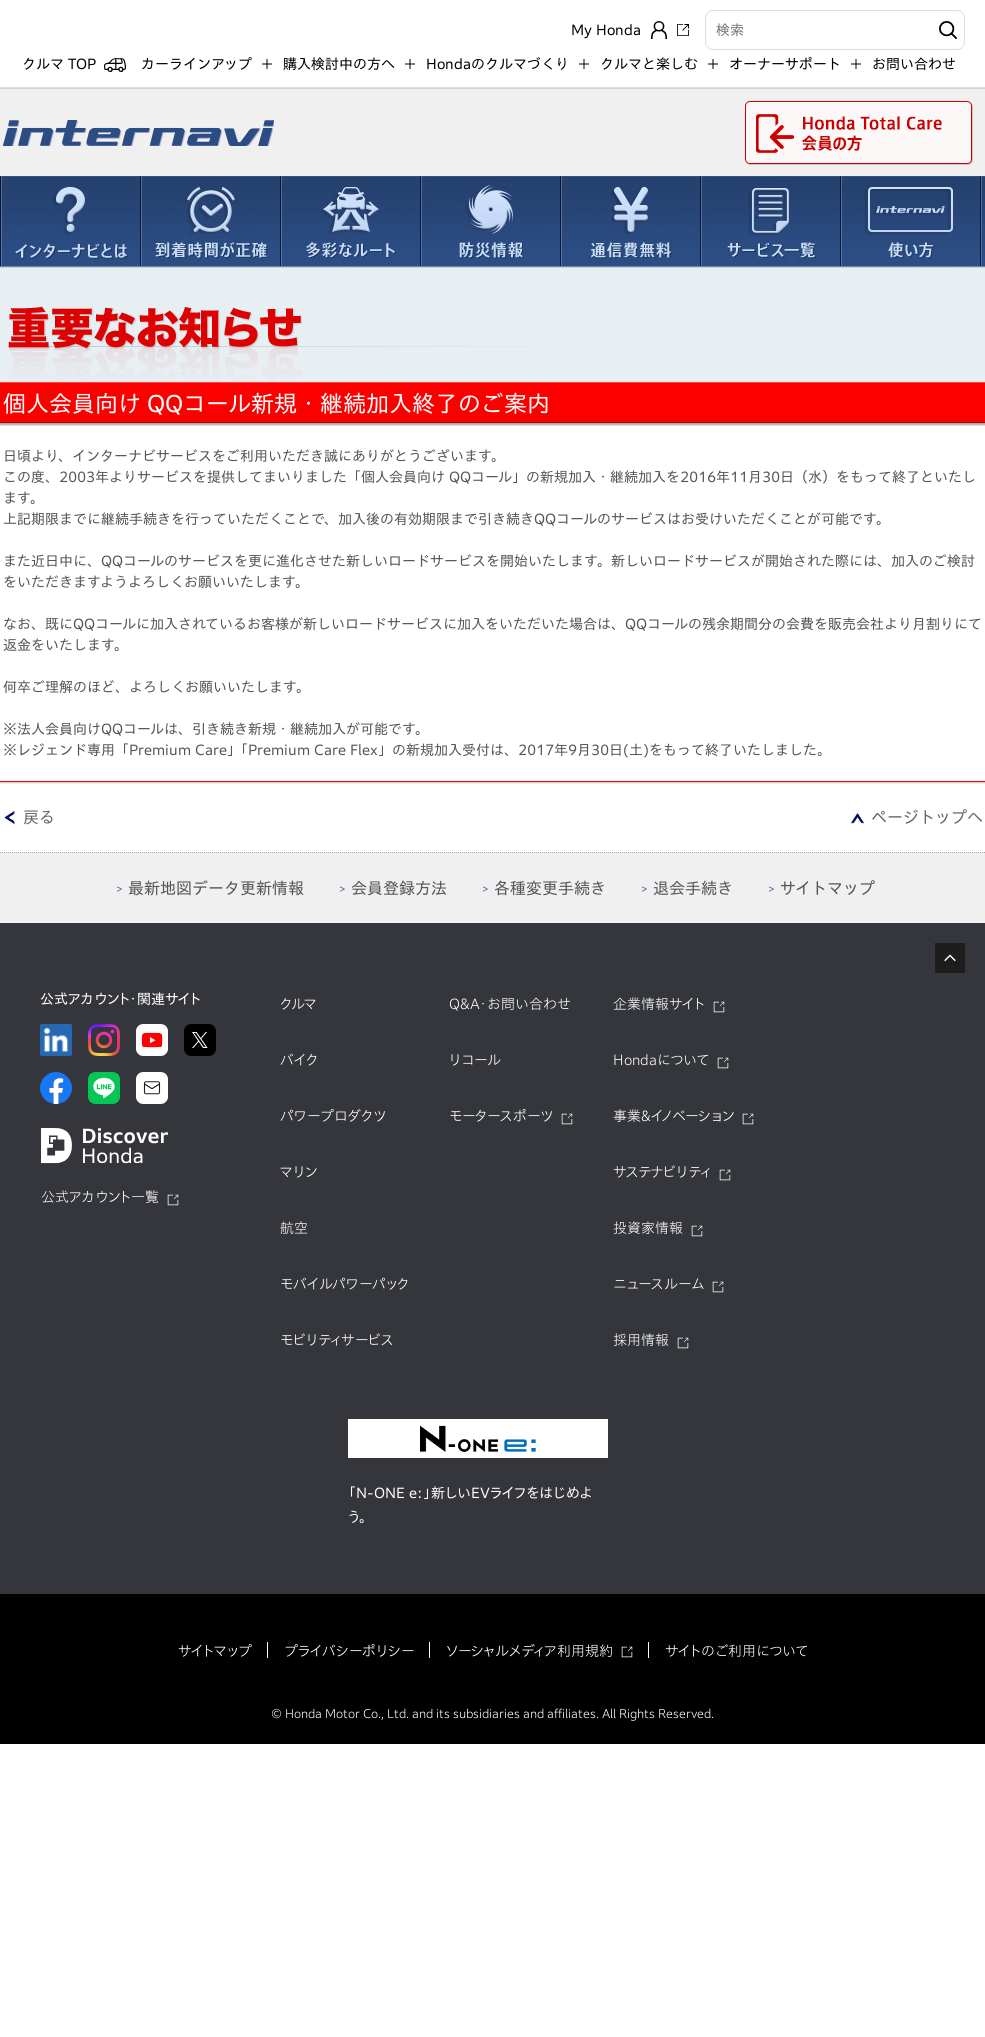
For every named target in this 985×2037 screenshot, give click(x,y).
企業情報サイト (659, 1017)
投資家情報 (648, 1241)
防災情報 (490, 234)
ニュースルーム (658, 1297)
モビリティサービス (337, 1353)
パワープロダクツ (333, 1129)
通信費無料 (630, 234)
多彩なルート (350, 234)
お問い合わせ (914, 77)
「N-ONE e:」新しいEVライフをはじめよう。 (470, 1518)
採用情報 (641, 1353)
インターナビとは (70, 234)
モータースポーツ (501, 1129)
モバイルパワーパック (344, 1297)
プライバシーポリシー (349, 1664)
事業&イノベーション (673, 1129)
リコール (475, 1073)
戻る (39, 830)
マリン (298, 1185)
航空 (294, 1241)
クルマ (298, 1017)
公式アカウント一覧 (100, 1210)
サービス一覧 (770, 234)
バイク (299, 1073)
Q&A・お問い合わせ (510, 1017)
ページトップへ (927, 830)
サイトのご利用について (736, 1664)
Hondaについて (661, 1073)
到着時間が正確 (210, 234)
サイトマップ (215, 1664)
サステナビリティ (662, 1185)
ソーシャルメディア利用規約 (529, 1664)
